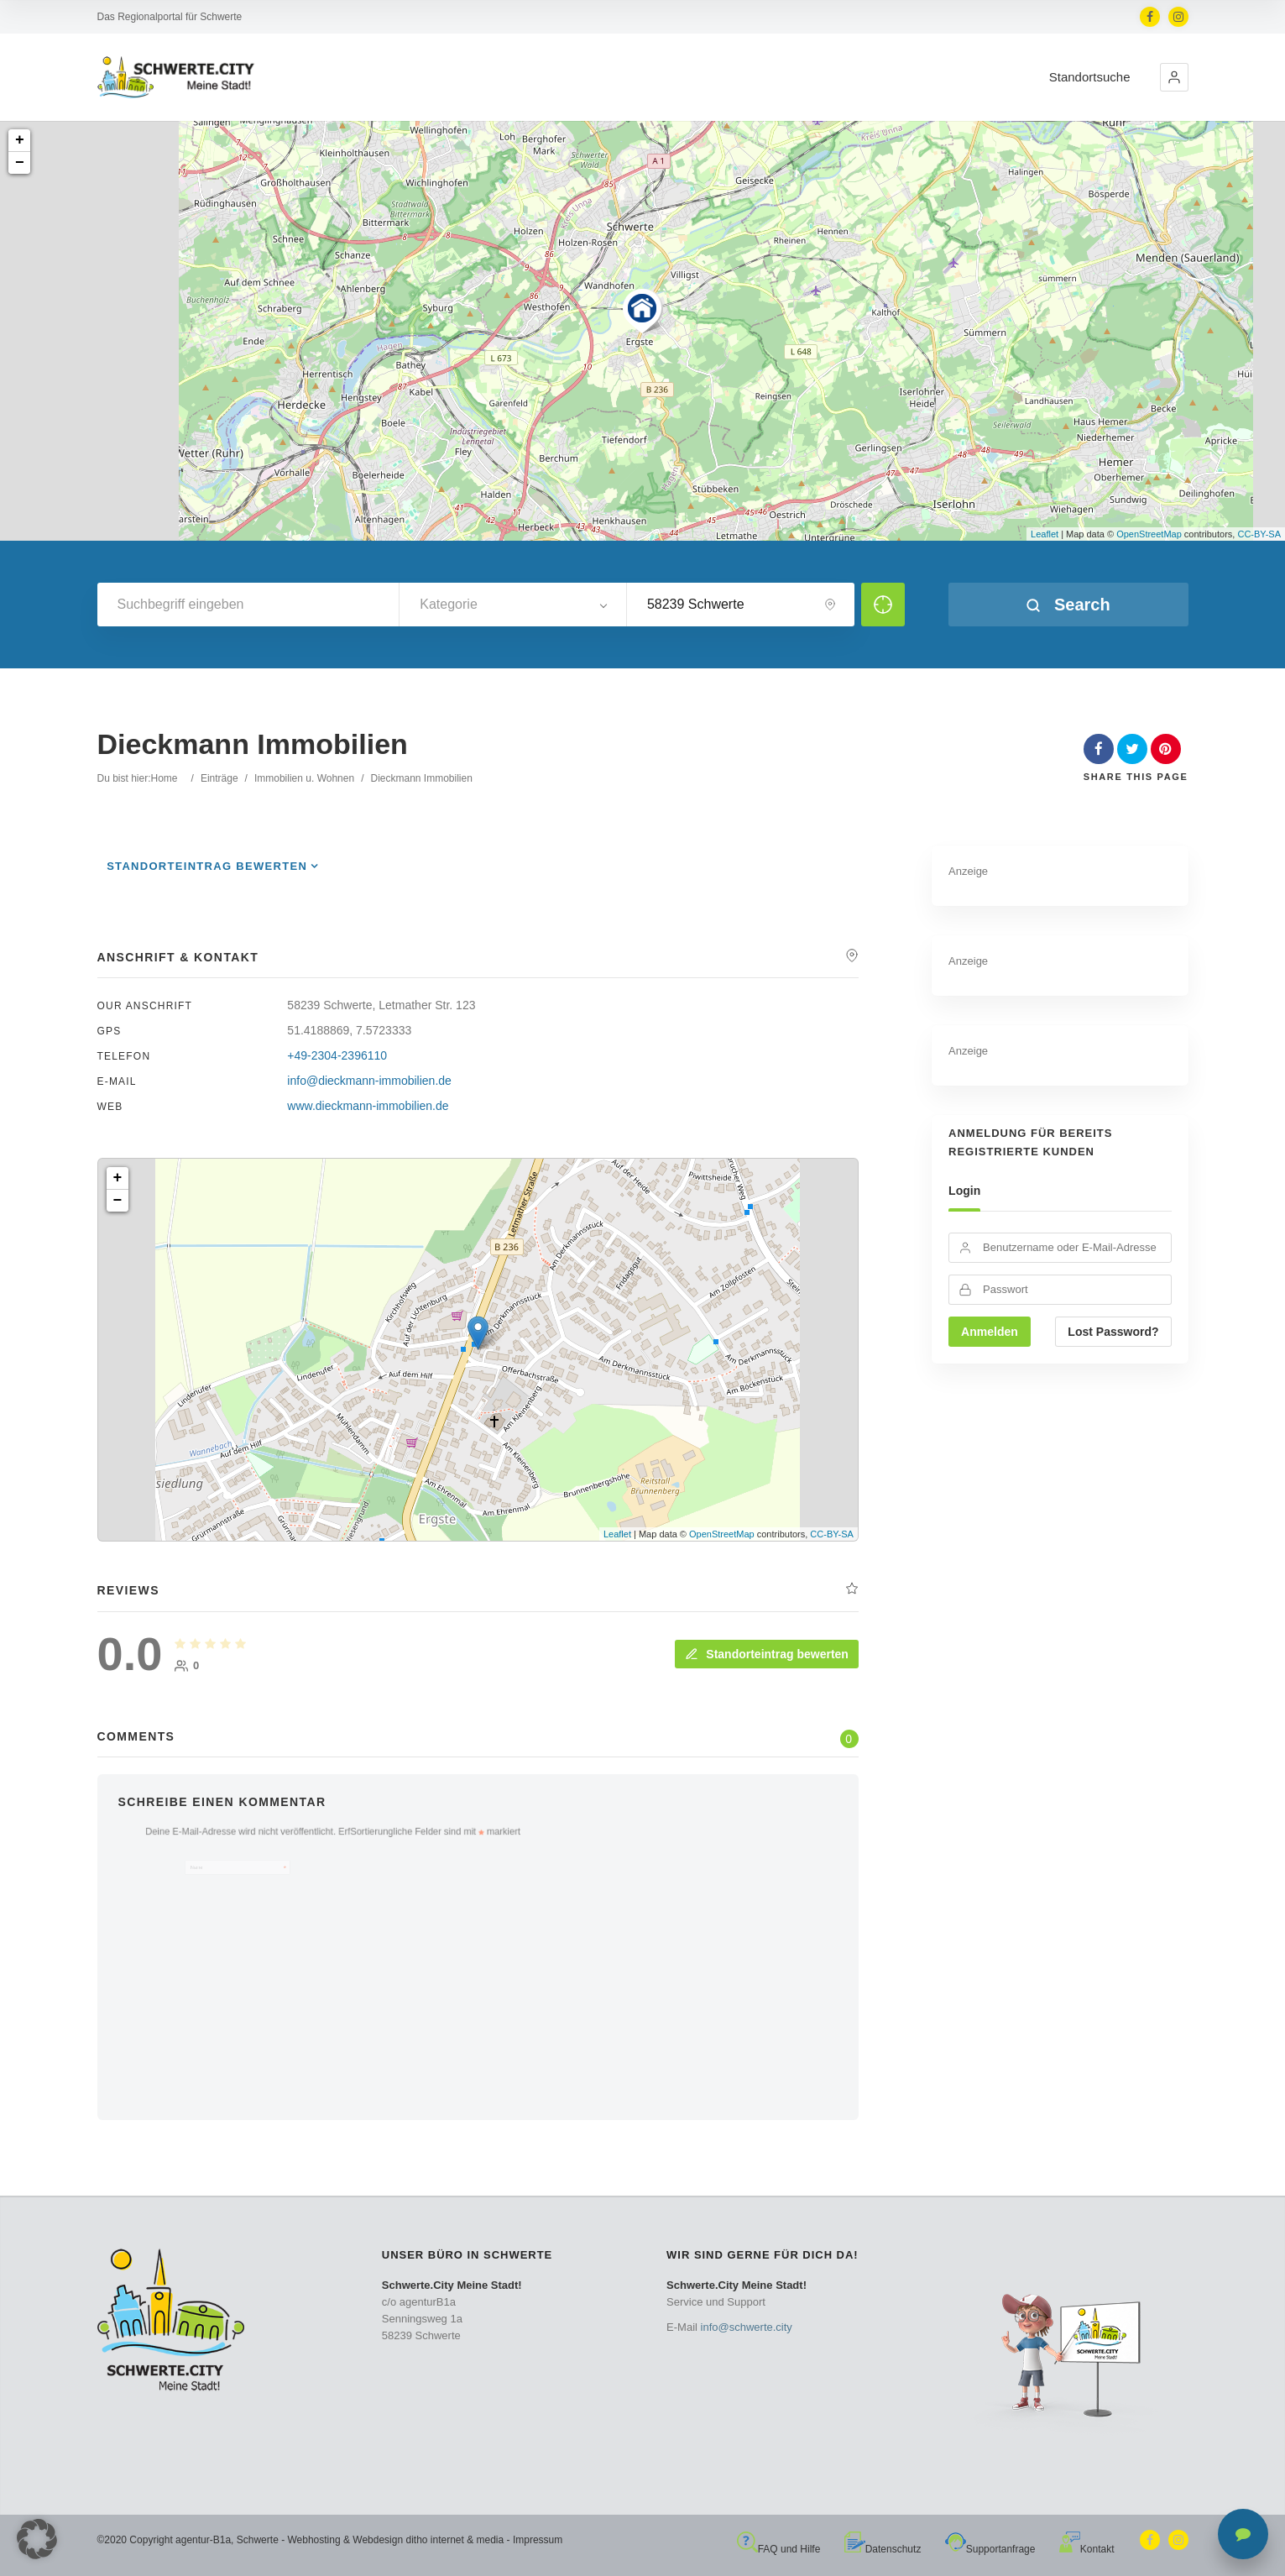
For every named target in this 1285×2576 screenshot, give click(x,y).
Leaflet (1044, 534)
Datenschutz (883, 2549)
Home (164, 778)
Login (964, 1190)
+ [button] (19, 140)
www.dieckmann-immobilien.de (367, 1106)
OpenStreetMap (1149, 534)
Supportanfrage (990, 2549)
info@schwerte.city (746, 2327)
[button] (1174, 77)
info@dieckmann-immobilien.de (369, 1080)
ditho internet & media (454, 2540)
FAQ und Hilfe (779, 2549)
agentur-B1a (203, 2540)
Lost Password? (1113, 1331)
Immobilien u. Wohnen (304, 778)
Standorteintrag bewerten (207, 866)
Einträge (219, 778)
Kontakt (1087, 2549)
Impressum (537, 2540)
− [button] (19, 163)
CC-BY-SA (1259, 534)
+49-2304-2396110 (337, 1055)
